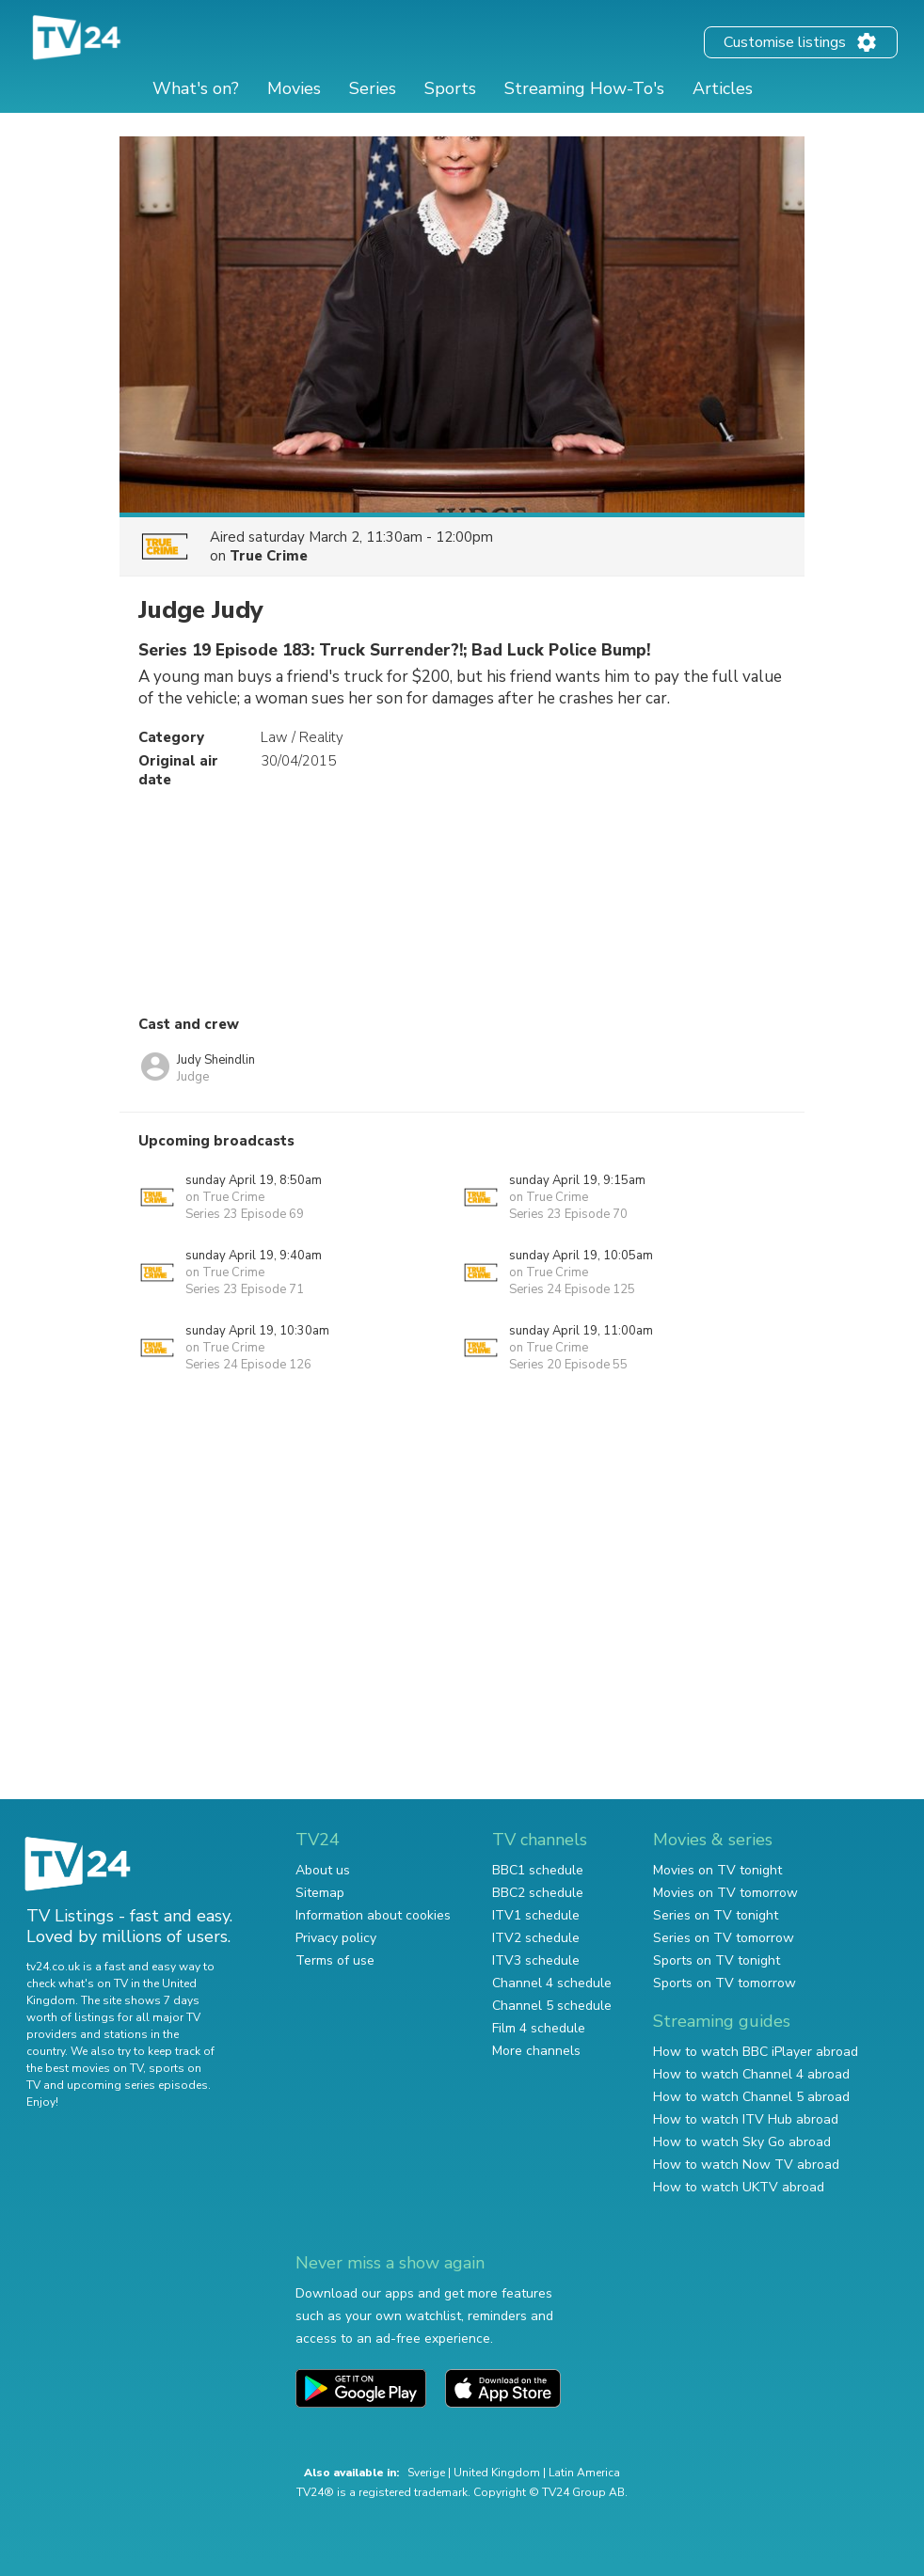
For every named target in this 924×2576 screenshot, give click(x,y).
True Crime (269, 555)
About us (322, 1870)
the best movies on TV (84, 2068)
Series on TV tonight (715, 1915)
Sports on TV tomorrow (724, 1983)
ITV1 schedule (536, 1915)
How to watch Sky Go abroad (742, 2142)
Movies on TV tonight (717, 1870)
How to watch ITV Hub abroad (745, 2119)
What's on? (195, 88)
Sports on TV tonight (716, 1960)
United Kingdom (497, 2472)
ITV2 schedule (536, 1938)
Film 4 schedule (538, 2028)
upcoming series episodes (137, 2085)
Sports (450, 88)
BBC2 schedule (537, 1893)
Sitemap (319, 1893)
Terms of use (334, 1960)
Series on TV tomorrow (723, 1938)
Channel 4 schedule (552, 1983)
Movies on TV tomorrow (725, 1893)
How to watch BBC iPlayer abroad (755, 2052)
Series (372, 88)
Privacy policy (335, 1938)
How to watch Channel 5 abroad (751, 2097)
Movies (294, 88)
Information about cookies (373, 1915)
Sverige (426, 2472)
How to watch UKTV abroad (738, 2187)
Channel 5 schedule (552, 2006)
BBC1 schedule (537, 1870)
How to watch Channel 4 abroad (751, 2074)
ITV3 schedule (536, 1960)
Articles (723, 88)
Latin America (584, 2472)
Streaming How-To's (584, 88)
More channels (536, 2051)
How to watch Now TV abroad (746, 2164)
